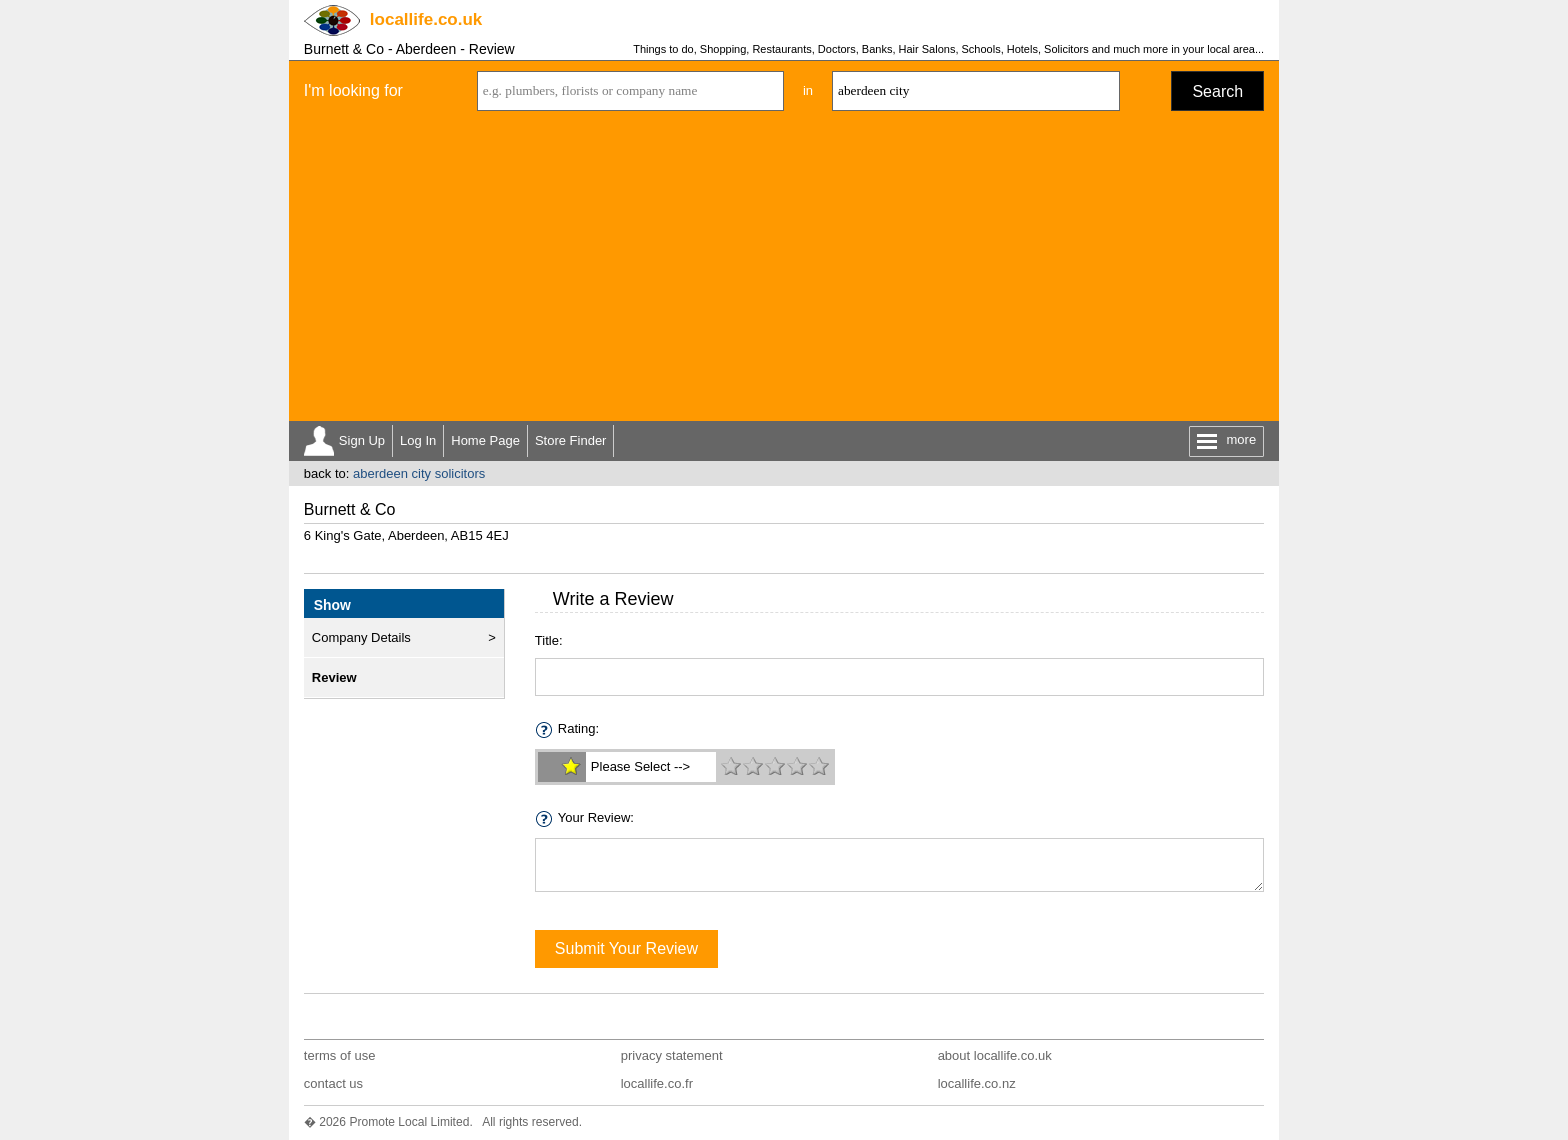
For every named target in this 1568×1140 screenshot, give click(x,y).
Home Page (485, 440)
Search (1217, 91)
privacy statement (672, 1055)
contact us (333, 1083)
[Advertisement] (784, 271)
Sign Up (362, 440)
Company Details (361, 637)
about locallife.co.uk (995, 1055)
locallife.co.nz (977, 1083)
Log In (418, 440)
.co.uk (426, 19)
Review (334, 677)
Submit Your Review (626, 948)
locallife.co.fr (657, 1083)
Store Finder (571, 440)
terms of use (340, 1055)
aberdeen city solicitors (419, 473)
